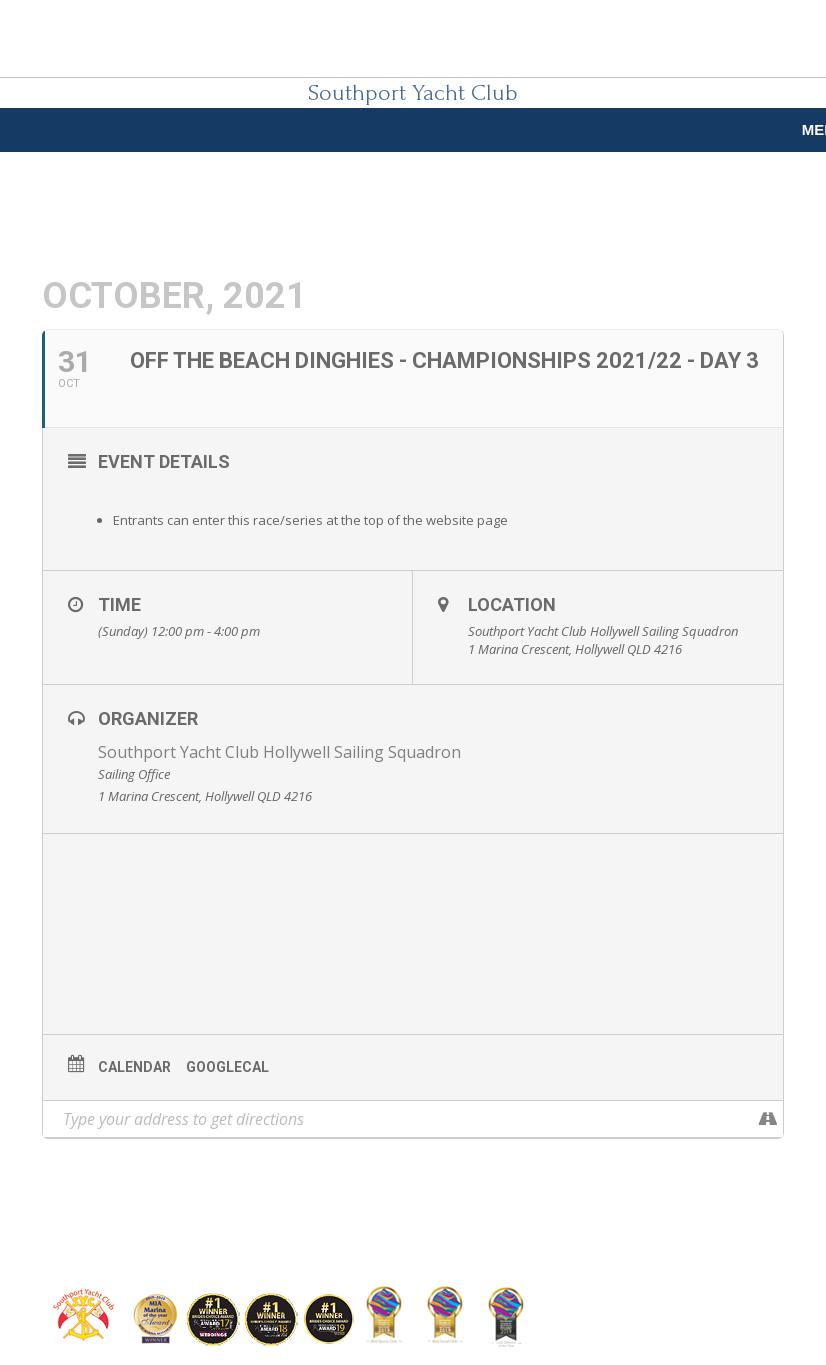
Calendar (134, 1067)
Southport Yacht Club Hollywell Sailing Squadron (279, 752)
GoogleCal (227, 1067)
